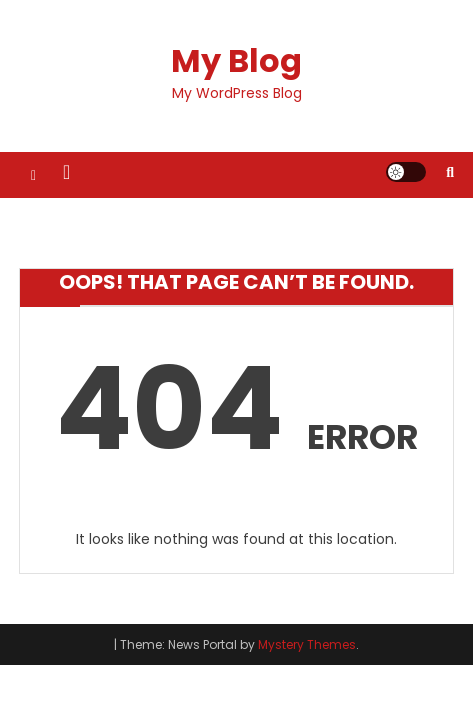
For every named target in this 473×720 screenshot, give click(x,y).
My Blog (236, 60)
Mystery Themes (307, 644)
